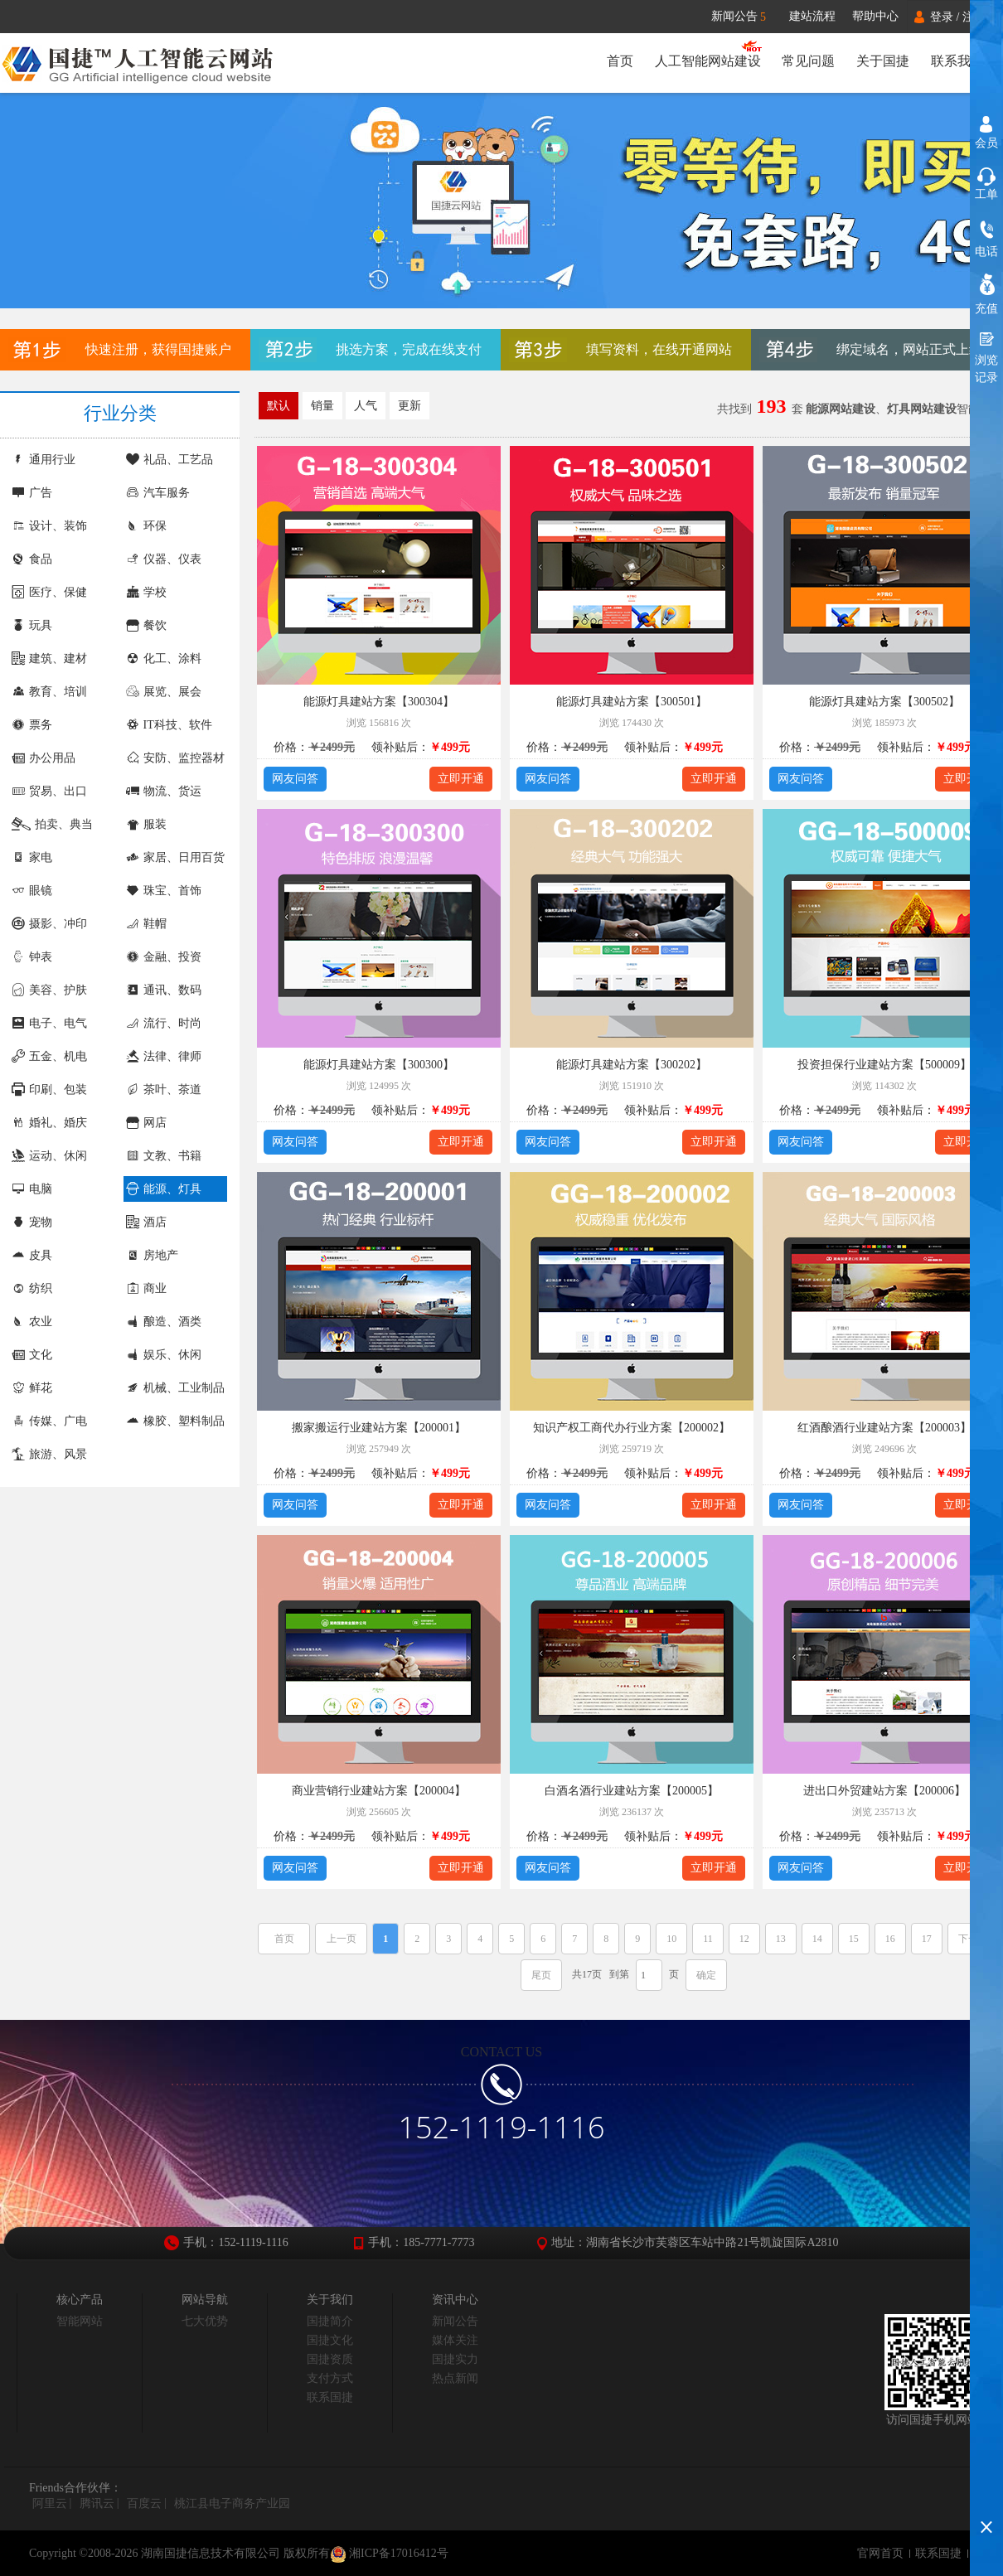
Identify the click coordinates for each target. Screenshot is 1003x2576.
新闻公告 (746, 16)
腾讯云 (97, 2503)
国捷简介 (330, 2321)
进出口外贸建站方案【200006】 (884, 1790)
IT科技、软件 (169, 725)
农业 (32, 1321)
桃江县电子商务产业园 (232, 2503)
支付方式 (330, 2378)
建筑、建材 (49, 658)
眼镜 (32, 890)
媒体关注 (455, 2340)
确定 (706, 1975)
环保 (146, 526)
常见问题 (808, 61)
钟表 (32, 957)
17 (927, 1938)
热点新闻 (455, 2378)
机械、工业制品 (175, 1388)
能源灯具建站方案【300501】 (631, 701)
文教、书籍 (163, 1156)
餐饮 (146, 625)
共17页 (587, 1974)
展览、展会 (163, 692)
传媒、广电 (49, 1421)
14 (817, 1938)
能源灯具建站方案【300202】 (631, 1064)
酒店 (146, 1222)
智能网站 (79, 2321)
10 (671, 1938)
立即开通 (461, 778)
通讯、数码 (163, 990)
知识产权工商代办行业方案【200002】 (631, 1427)
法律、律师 (163, 1056)
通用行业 (43, 459)
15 (854, 1938)
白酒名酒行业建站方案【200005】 (632, 1790)
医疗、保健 (49, 592)
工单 (986, 194)
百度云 (144, 2503)
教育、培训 (49, 692)
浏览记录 (986, 369)
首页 (619, 61)
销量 (322, 405)
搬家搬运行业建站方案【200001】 (379, 1427)
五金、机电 (49, 1056)
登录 (941, 17)
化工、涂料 (163, 658)
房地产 (152, 1255)
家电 (32, 857)
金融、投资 (163, 957)
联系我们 (957, 61)
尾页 (541, 1975)
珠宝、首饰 (163, 890)
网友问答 (295, 778)
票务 (32, 725)
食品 (32, 559)
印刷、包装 (49, 1089)
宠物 (32, 1222)
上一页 (341, 1938)
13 (781, 1938)
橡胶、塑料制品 (175, 1421)
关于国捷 (882, 61)
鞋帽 (146, 924)
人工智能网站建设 (707, 61)
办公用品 (43, 758)
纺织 (32, 1288)
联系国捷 (330, 2397)
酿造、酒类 (163, 1321)
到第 (619, 1974)
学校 (146, 592)
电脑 (32, 1189)
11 (708, 1938)
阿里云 (49, 2503)
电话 (986, 251)
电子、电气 (49, 1023)
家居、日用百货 (175, 857)
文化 (32, 1355)
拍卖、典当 (52, 824)
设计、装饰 (49, 526)
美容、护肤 (49, 990)
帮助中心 (875, 16)
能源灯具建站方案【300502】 (884, 701)
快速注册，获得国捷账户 (158, 349)
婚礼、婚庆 (49, 1122)
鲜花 (32, 1388)
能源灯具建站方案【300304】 (378, 701)
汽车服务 (158, 493)
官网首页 (880, 2553)
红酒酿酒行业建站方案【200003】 (884, 1427)
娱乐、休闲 (163, 1355)
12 (744, 1938)
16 (890, 1938)
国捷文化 (330, 2340)
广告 (32, 493)
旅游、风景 (49, 1454)
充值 (986, 309)
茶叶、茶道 (163, 1089)
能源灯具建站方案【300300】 (378, 1064)
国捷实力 (455, 2359)
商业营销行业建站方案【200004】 (379, 1790)
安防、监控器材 (175, 758)
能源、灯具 (163, 1189)
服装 (146, 824)
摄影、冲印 (49, 924)
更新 (409, 405)
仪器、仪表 (163, 559)
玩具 (32, 625)
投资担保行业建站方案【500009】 (884, 1064)
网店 (146, 1122)
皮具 (32, 1255)
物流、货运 (163, 791)
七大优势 (205, 2321)
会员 (986, 143)
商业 (146, 1288)
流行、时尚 (163, 1023)
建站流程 (812, 16)
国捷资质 (330, 2359)
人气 (365, 405)
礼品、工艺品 (169, 459)
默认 (278, 405)
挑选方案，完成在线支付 (409, 349)
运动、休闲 (49, 1156)
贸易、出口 (49, 791)
